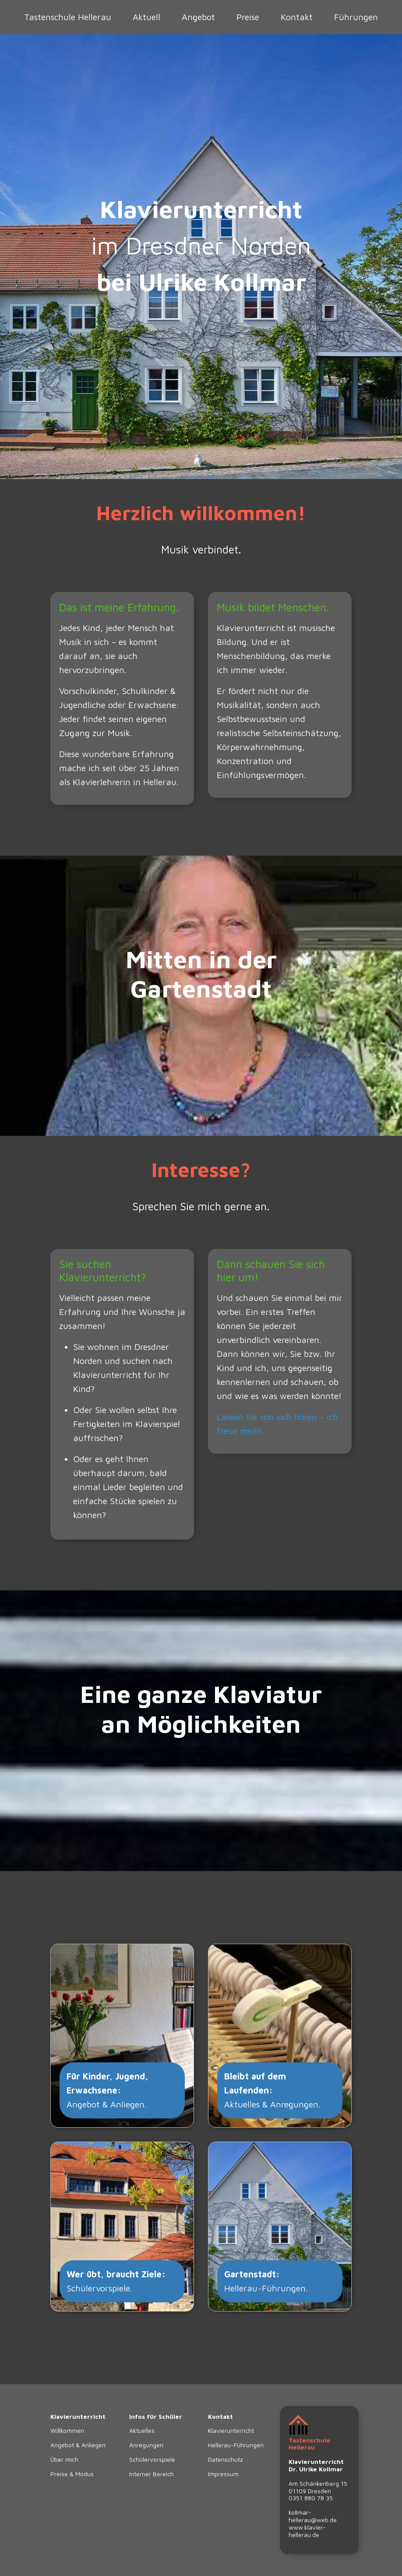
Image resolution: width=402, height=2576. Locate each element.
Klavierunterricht (231, 2430)
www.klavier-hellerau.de (307, 2530)
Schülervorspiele (152, 2459)
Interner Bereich (151, 2473)
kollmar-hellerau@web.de (313, 2516)
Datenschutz (225, 2459)
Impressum (223, 2473)
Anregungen (146, 2445)
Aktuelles (142, 2430)
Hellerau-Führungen (236, 2445)
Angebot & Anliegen (78, 2445)
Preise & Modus (72, 2473)
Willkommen (67, 2430)
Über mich (64, 2459)
